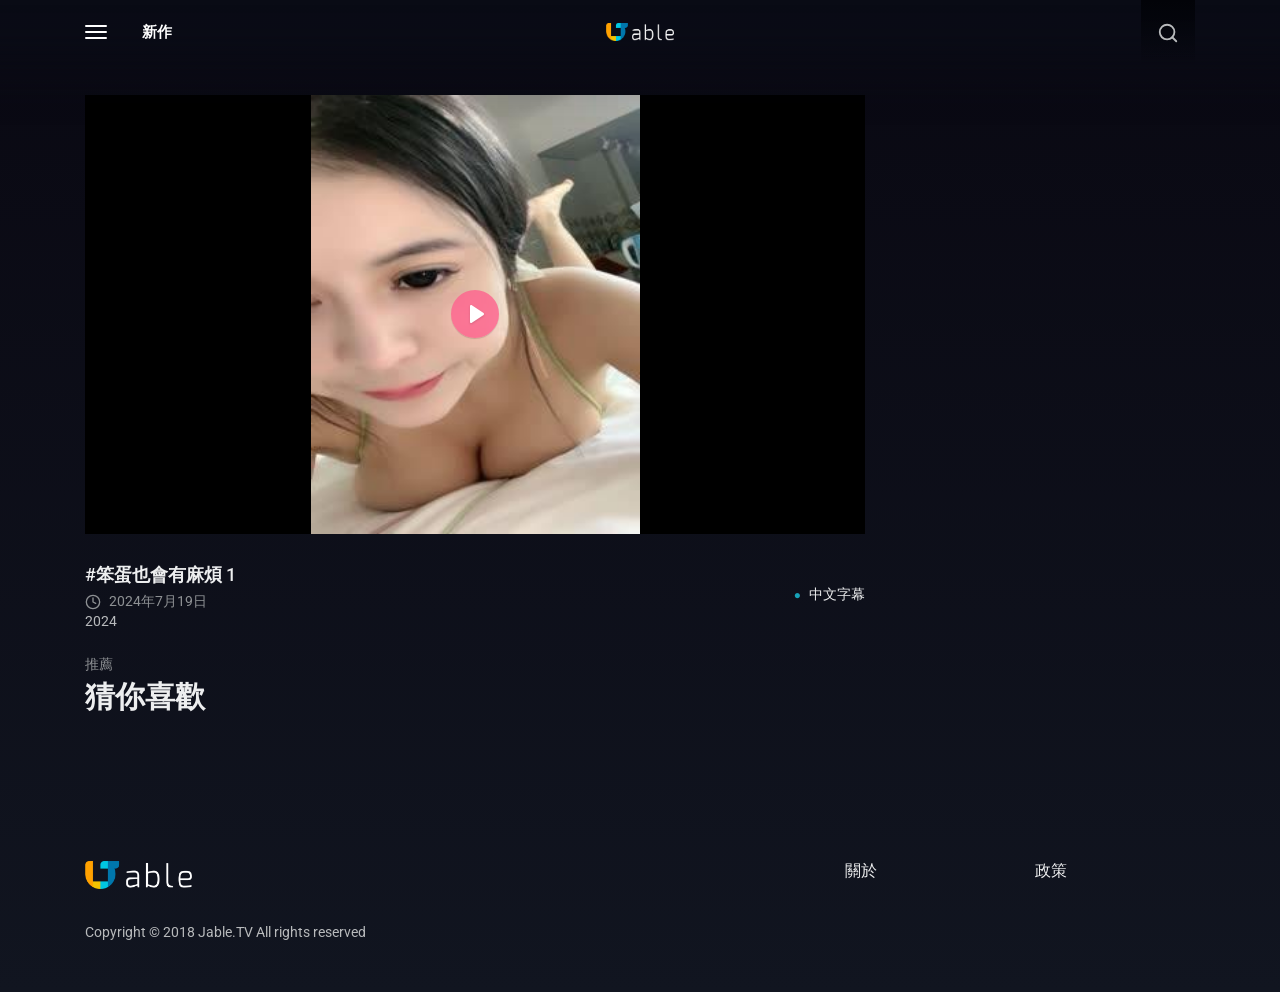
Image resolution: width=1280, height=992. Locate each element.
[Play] (475, 314)
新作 (157, 32)
